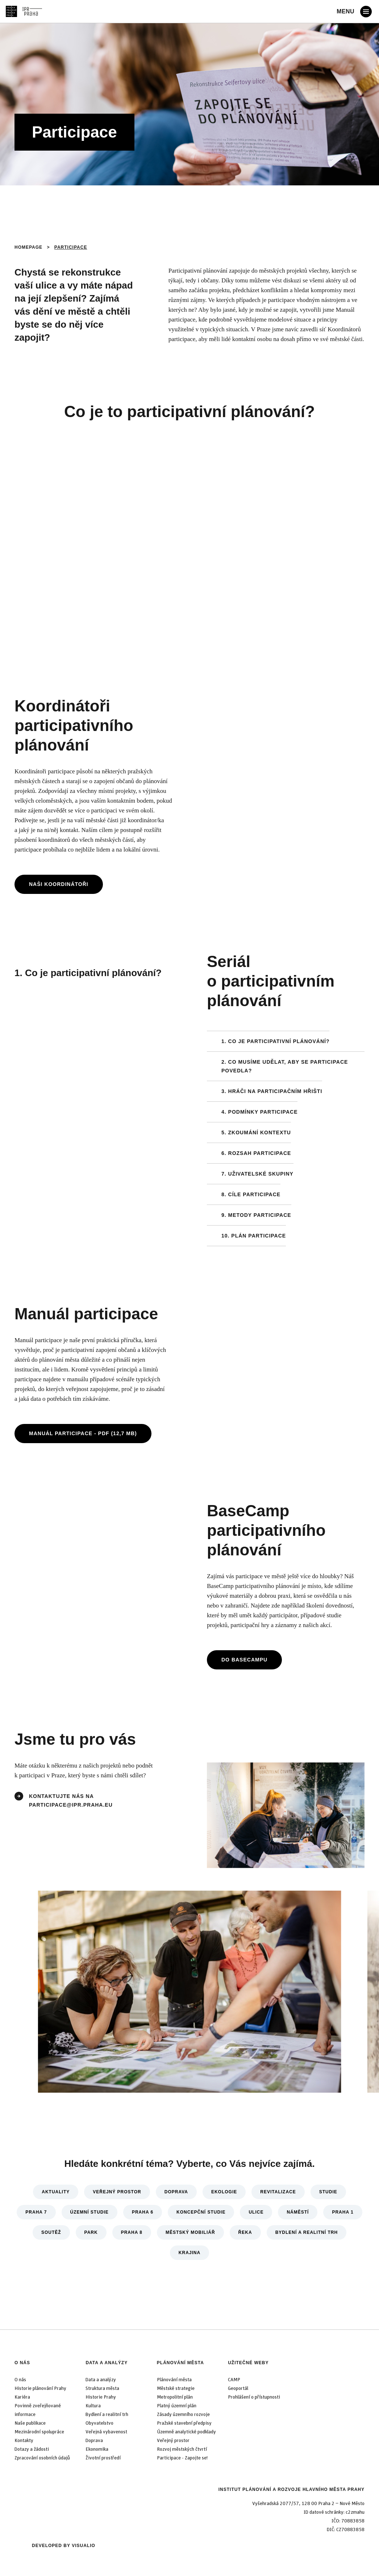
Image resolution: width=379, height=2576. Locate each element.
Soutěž (51, 2232)
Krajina (189, 2252)
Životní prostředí (103, 2458)
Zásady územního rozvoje (183, 2414)
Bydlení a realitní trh (306, 2232)
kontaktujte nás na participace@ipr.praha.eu (71, 1800)
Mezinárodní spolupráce (39, 2431)
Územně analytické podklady (186, 2431)
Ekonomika (97, 2449)
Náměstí (298, 2212)
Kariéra (22, 2397)
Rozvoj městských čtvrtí (182, 2449)
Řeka (245, 2232)
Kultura (93, 2405)
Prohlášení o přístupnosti (254, 2397)
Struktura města (102, 2388)
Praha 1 (342, 2212)
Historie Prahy (101, 2397)
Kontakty (23, 2440)
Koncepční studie (200, 2212)
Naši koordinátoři (58, 884)
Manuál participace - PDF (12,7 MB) (83, 1433)
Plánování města (180, 2362)
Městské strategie (176, 2388)
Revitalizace (278, 2191)
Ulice (256, 2212)
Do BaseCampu (244, 1660)
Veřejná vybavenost (106, 2431)
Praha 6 (142, 2212)
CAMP (234, 2379)
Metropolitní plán (175, 2397)
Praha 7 (36, 2212)
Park (91, 2232)
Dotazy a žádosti (31, 2449)
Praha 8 (131, 2232)
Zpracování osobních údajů (42, 2458)
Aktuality (56, 2191)
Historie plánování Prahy (40, 2388)
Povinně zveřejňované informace (37, 2410)
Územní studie (89, 2212)
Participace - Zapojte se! (182, 2458)
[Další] (341, 1995)
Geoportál (238, 2388)
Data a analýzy (107, 2362)
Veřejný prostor (117, 2191)
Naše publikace (30, 2423)
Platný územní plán (176, 2405)
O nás (22, 2362)
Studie (328, 2191)
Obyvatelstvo (99, 2423)
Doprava (176, 2191)
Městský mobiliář (190, 2232)
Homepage (28, 247)
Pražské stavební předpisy (184, 2423)
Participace (70, 247)
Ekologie (224, 2191)
